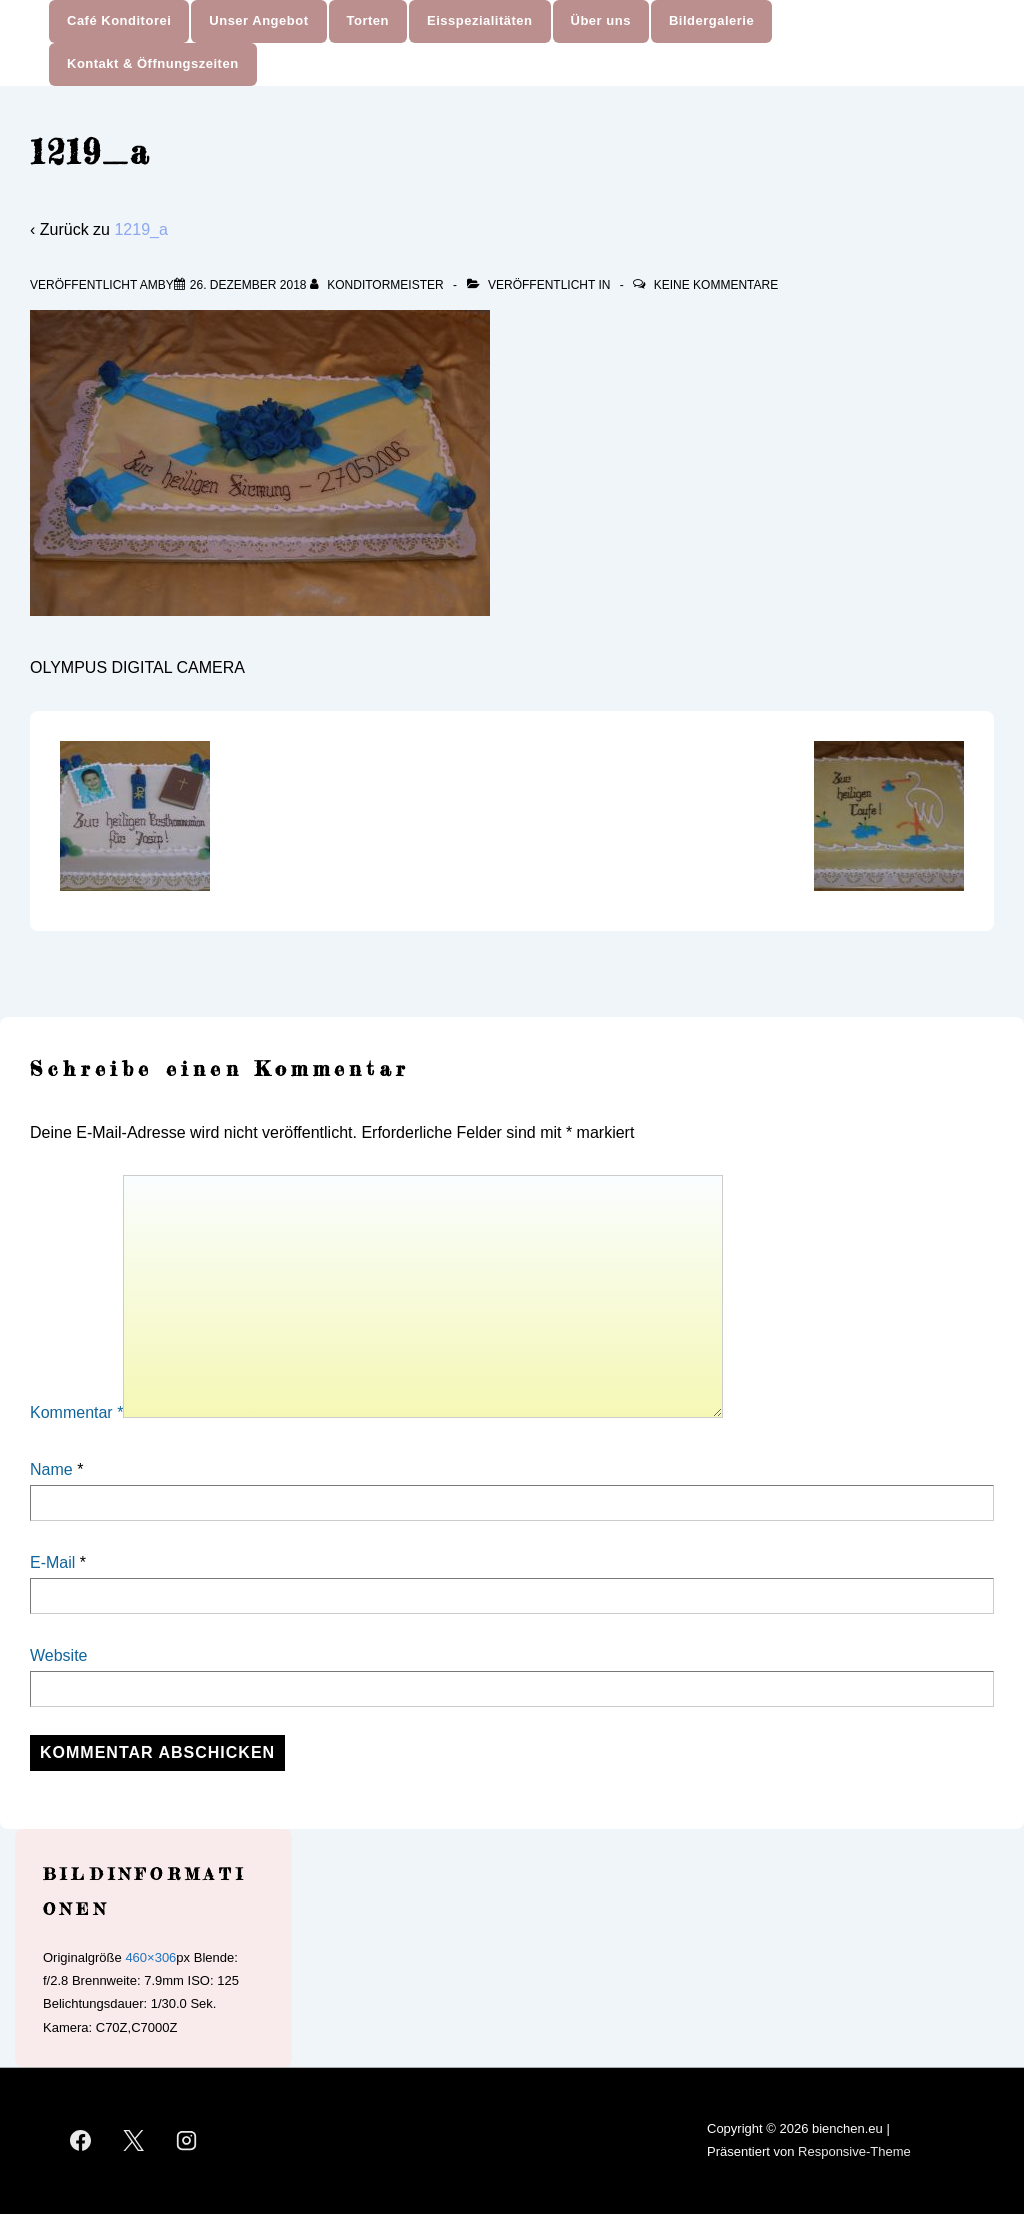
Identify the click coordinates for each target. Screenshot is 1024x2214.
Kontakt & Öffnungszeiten (153, 63)
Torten (368, 20)
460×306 (150, 1957)
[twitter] (134, 2141)
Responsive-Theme (854, 2151)
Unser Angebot (258, 20)
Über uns (601, 20)
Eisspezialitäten (480, 20)
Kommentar (76, 1412)
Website (59, 1655)
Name (51, 1469)
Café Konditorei (119, 20)
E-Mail (52, 1562)
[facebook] (81, 2141)
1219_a (140, 229)
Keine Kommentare (716, 285)
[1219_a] (248, 285)
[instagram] (187, 2141)
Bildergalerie (711, 20)
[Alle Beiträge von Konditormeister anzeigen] (378, 285)
